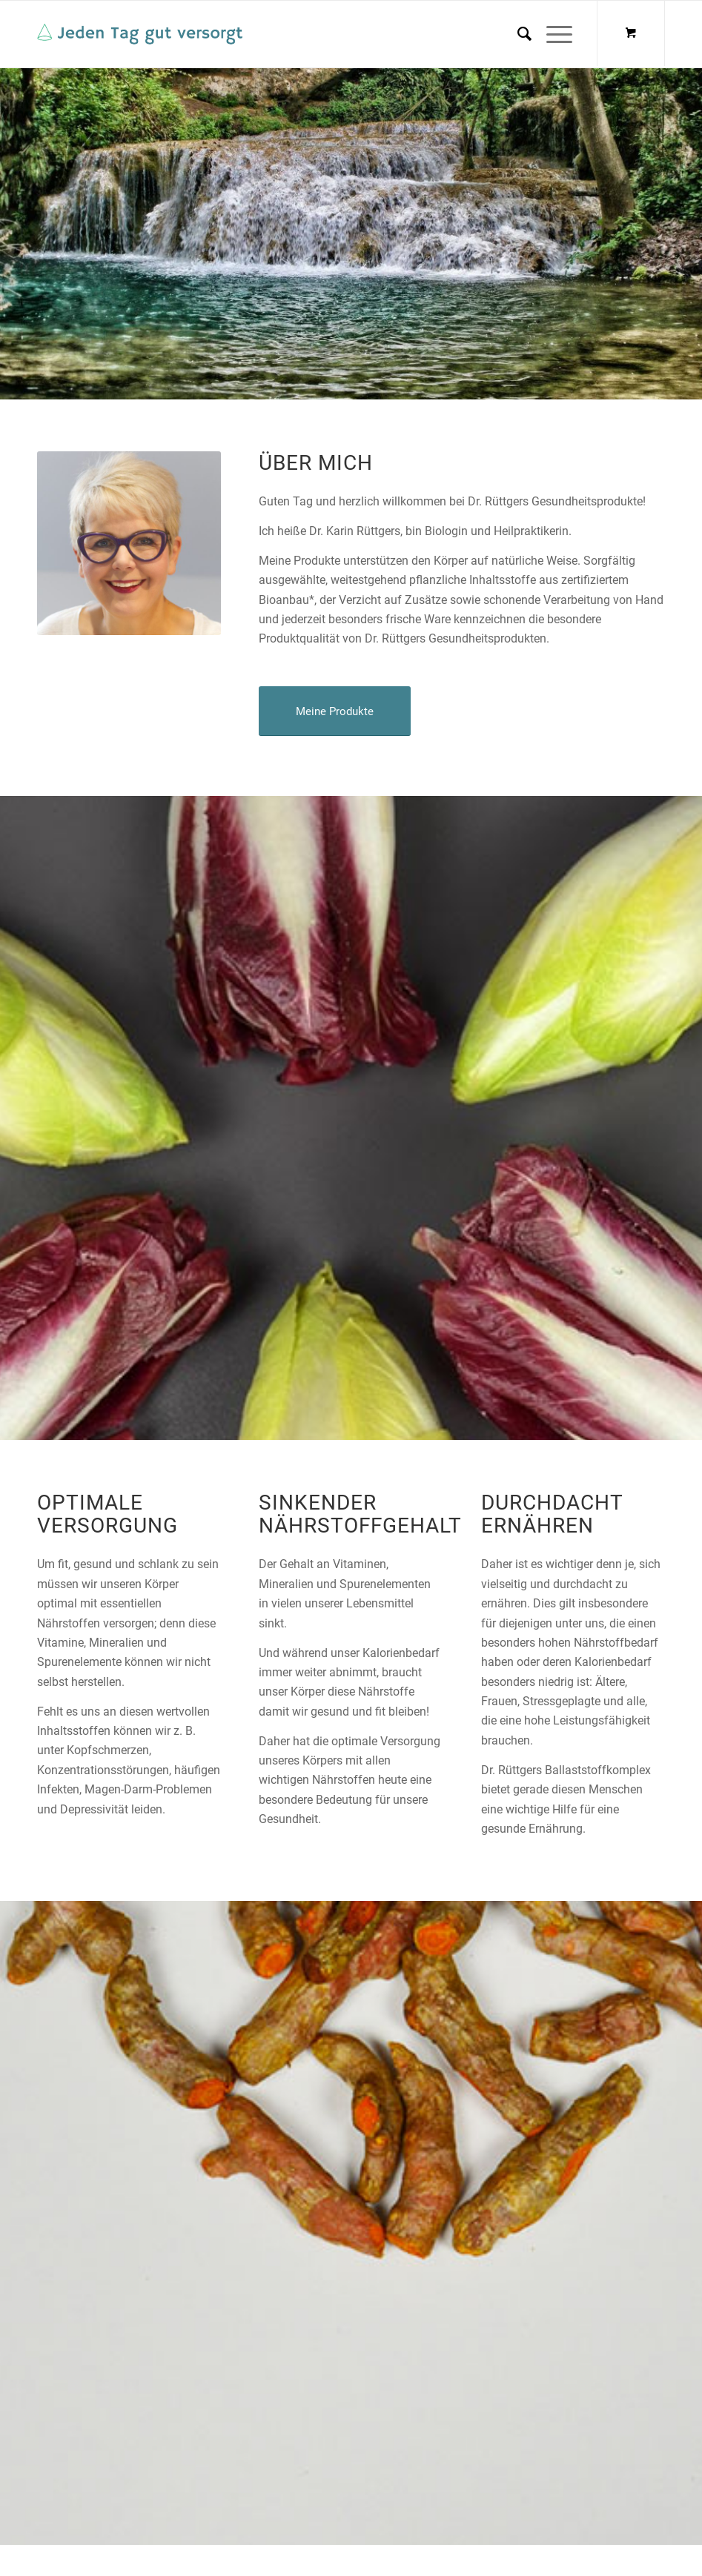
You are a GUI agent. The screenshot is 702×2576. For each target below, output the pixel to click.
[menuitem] (517, 34)
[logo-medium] (139, 34)
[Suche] (517, 34)
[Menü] (552, 34)
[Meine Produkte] (335, 711)
